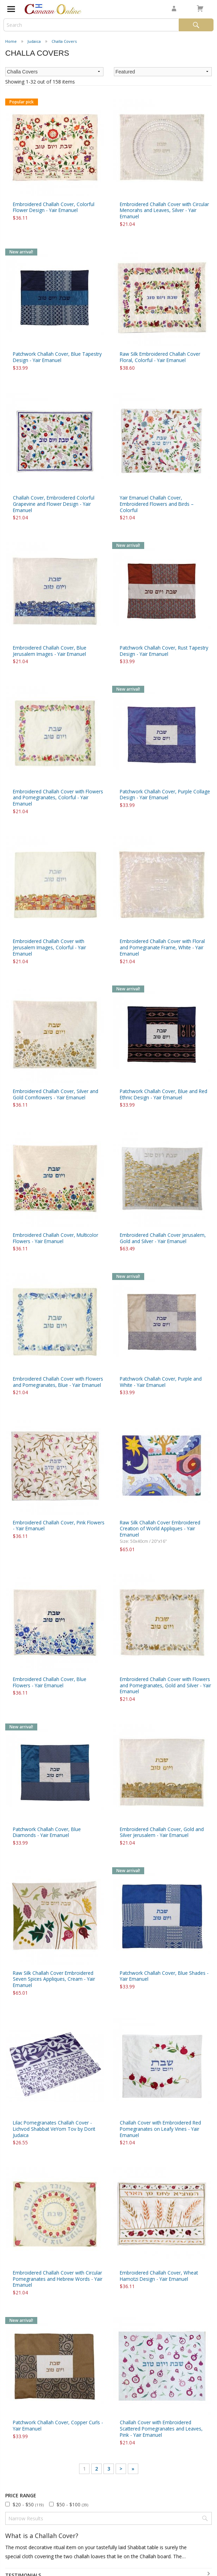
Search (196, 24)
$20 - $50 (28, 2504)
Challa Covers (64, 41)
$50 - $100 (72, 2504)
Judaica (34, 41)
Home (11, 41)
